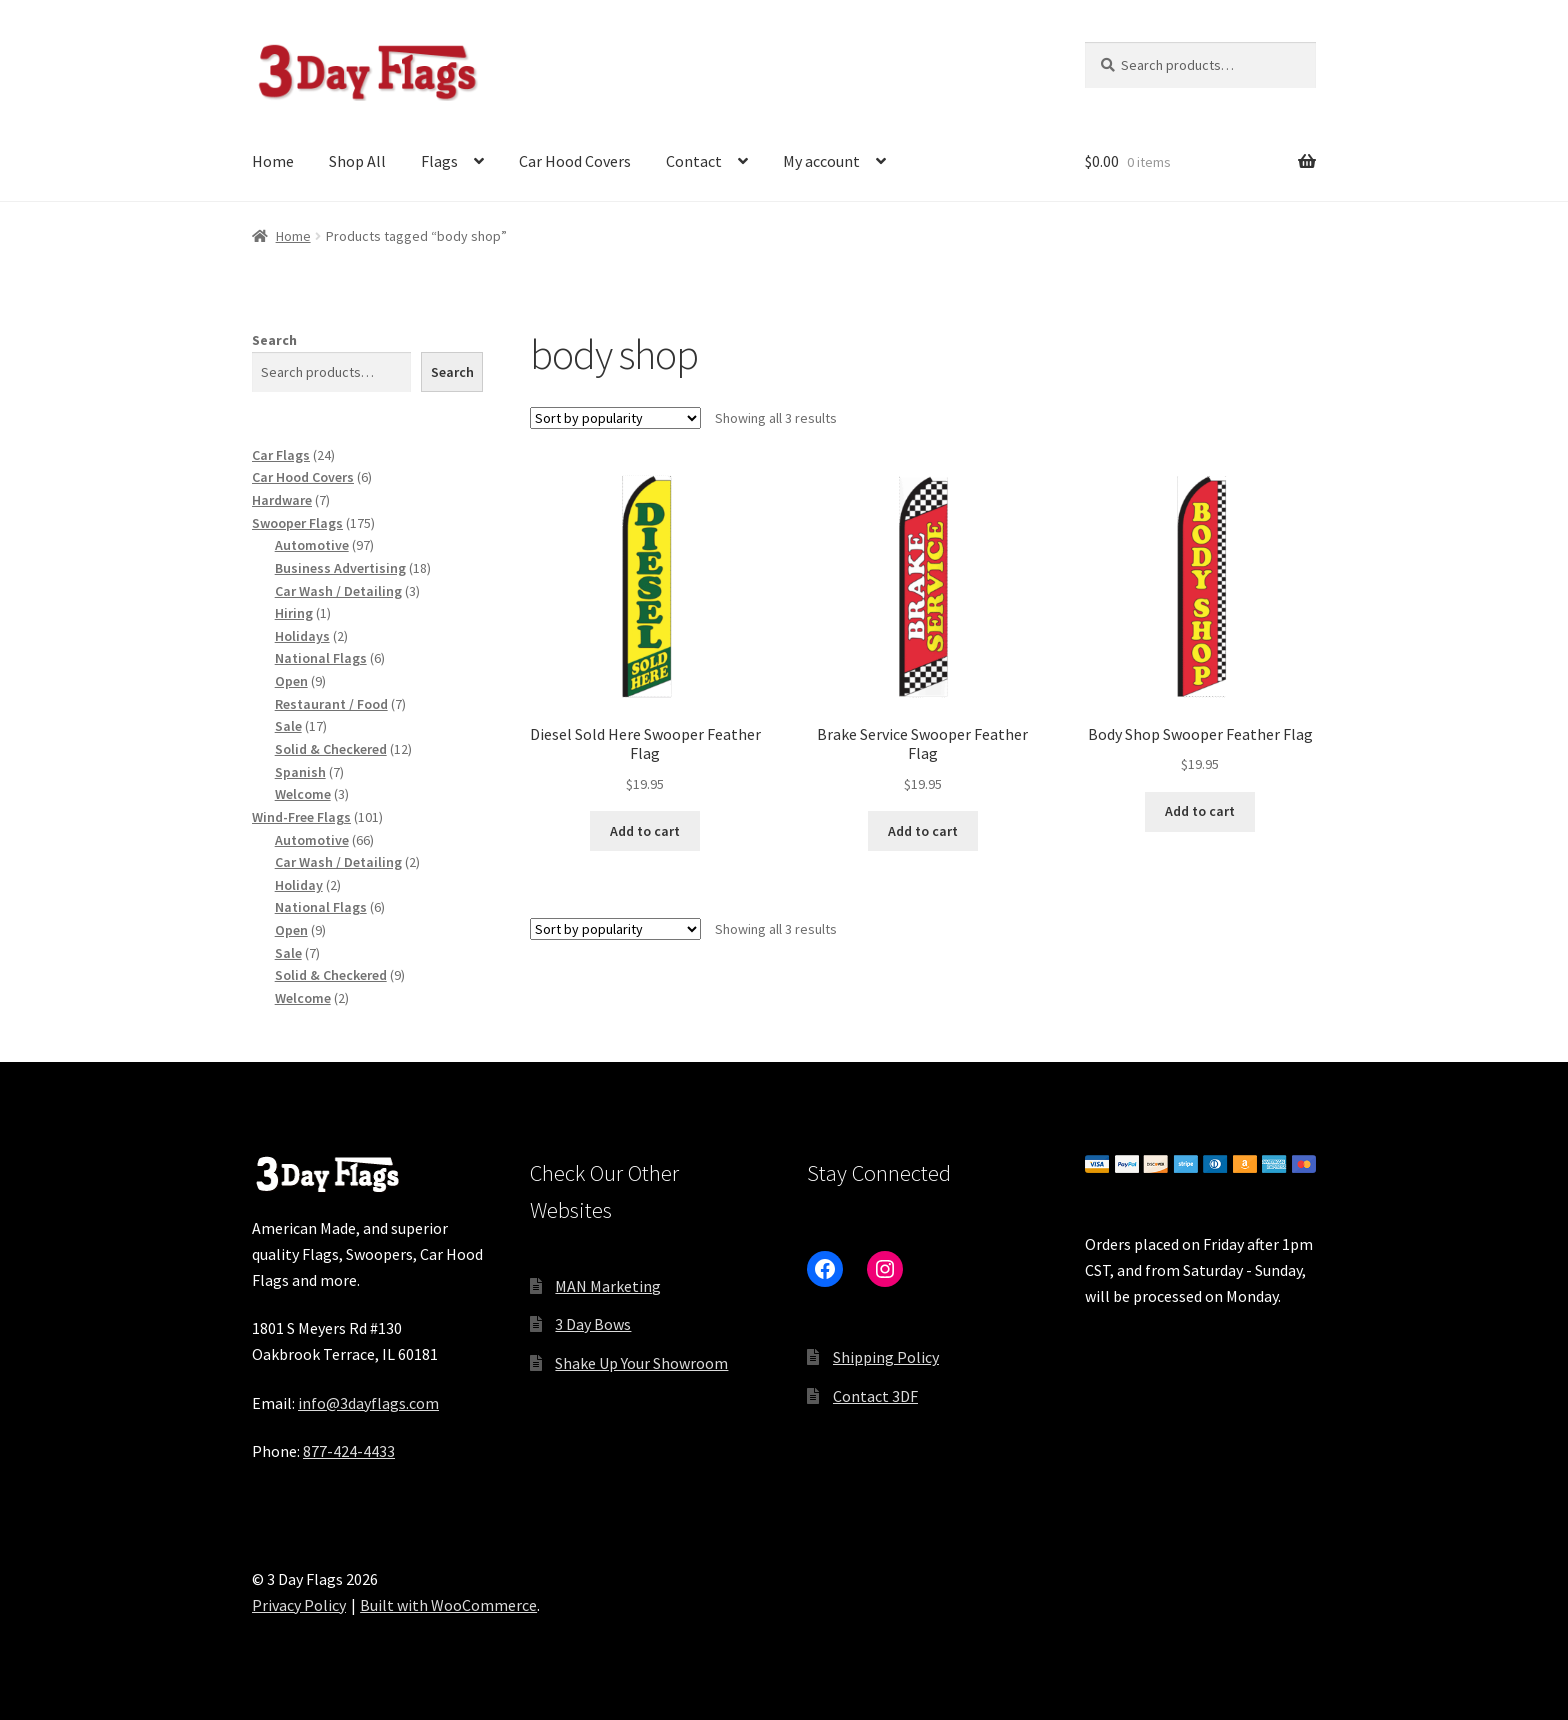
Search (274, 340)
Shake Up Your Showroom (641, 1363)
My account (821, 161)
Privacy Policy (299, 1605)
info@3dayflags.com (368, 1403)
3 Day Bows (593, 1324)
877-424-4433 (349, 1451)
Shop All (357, 161)
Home (273, 161)
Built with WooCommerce (448, 1605)
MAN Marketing (608, 1286)
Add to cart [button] (645, 831)
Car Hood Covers (575, 161)
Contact (694, 161)
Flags (439, 161)
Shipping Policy (886, 1357)
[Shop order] (615, 418)
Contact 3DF (875, 1396)
